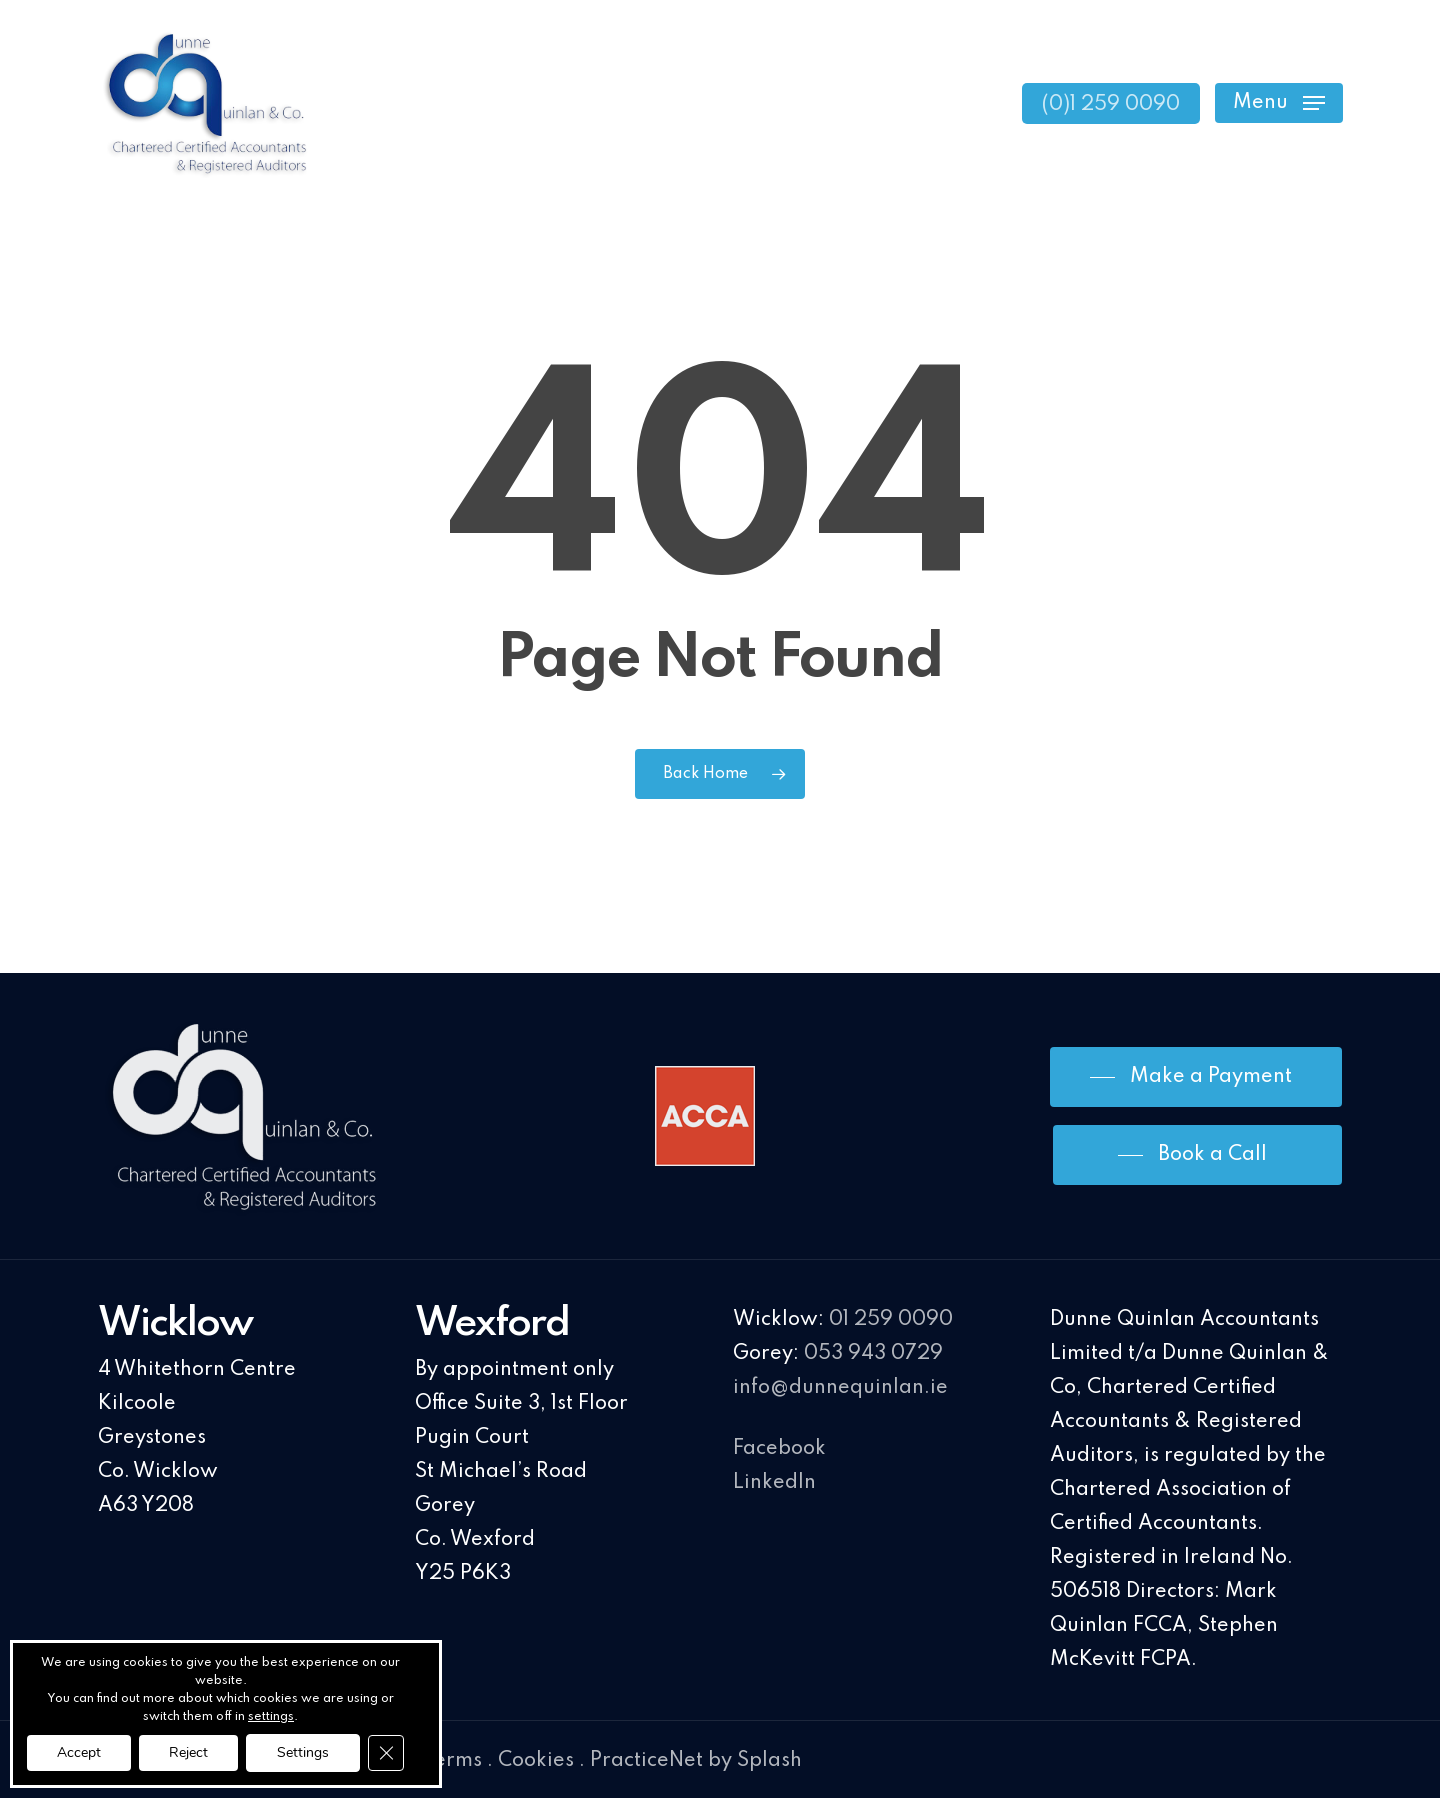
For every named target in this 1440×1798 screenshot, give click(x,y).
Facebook (779, 1449)
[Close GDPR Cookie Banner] (386, 1753)
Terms (452, 1761)
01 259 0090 (891, 1320)
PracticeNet (646, 1761)
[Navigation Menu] (1279, 103)
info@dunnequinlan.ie (840, 1388)
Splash (769, 1761)
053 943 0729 (873, 1354)
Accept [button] (79, 1752)
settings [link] (271, 1717)
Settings (303, 1752)
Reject (188, 1752)
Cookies (536, 1761)
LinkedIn (774, 1483)
